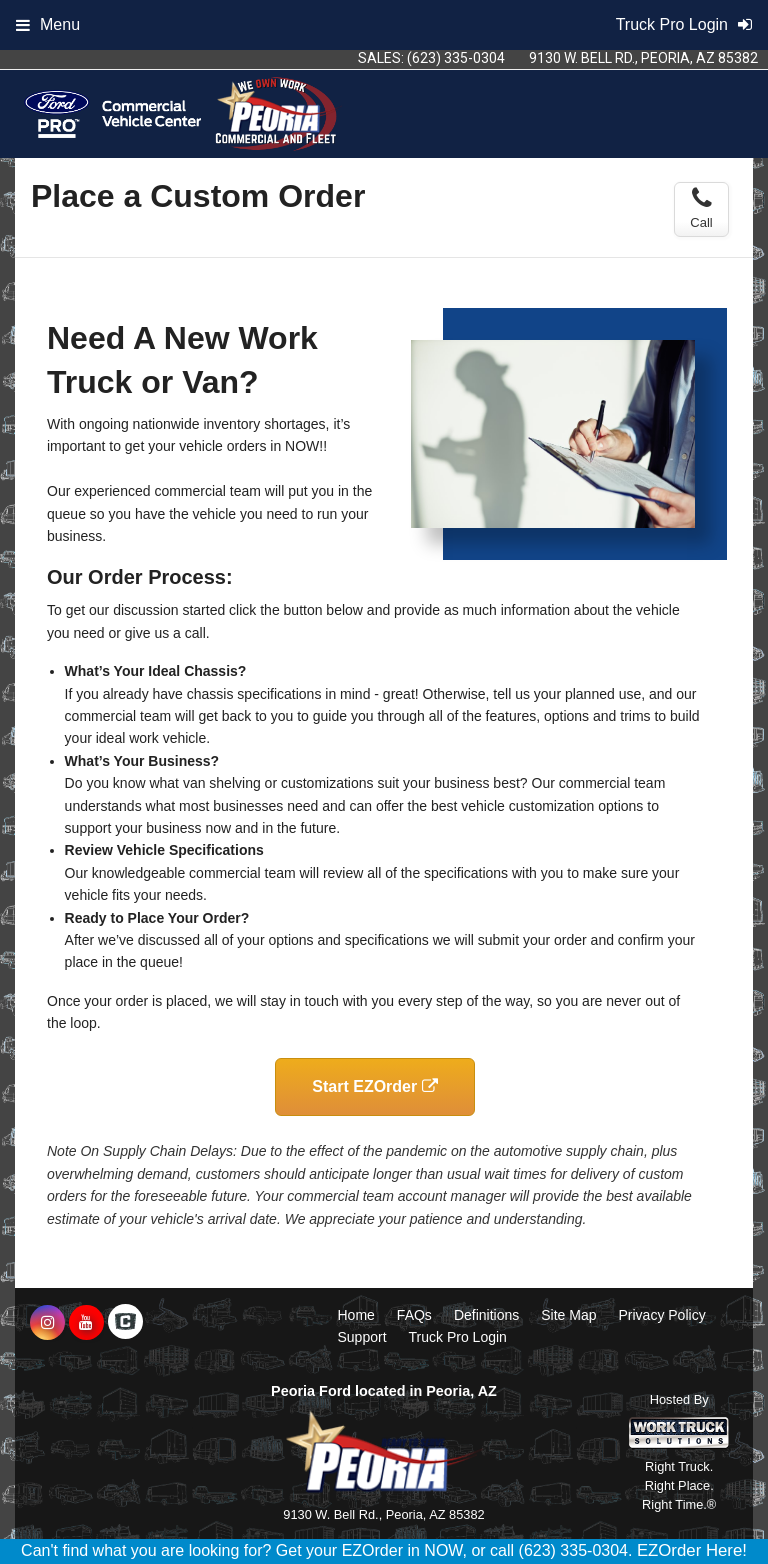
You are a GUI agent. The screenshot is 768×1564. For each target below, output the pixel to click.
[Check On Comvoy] (125, 1323)
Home (356, 1315)
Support (362, 1337)
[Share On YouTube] (86, 1323)
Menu (48, 24)
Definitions (486, 1315)
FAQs (414, 1315)
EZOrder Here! (692, 1550)
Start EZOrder (374, 1086)
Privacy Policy (662, 1315)
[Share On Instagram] (47, 1323)
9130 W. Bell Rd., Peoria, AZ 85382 (643, 58)
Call (701, 208)
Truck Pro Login (458, 1337)
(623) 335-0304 (456, 58)
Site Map (568, 1315)
